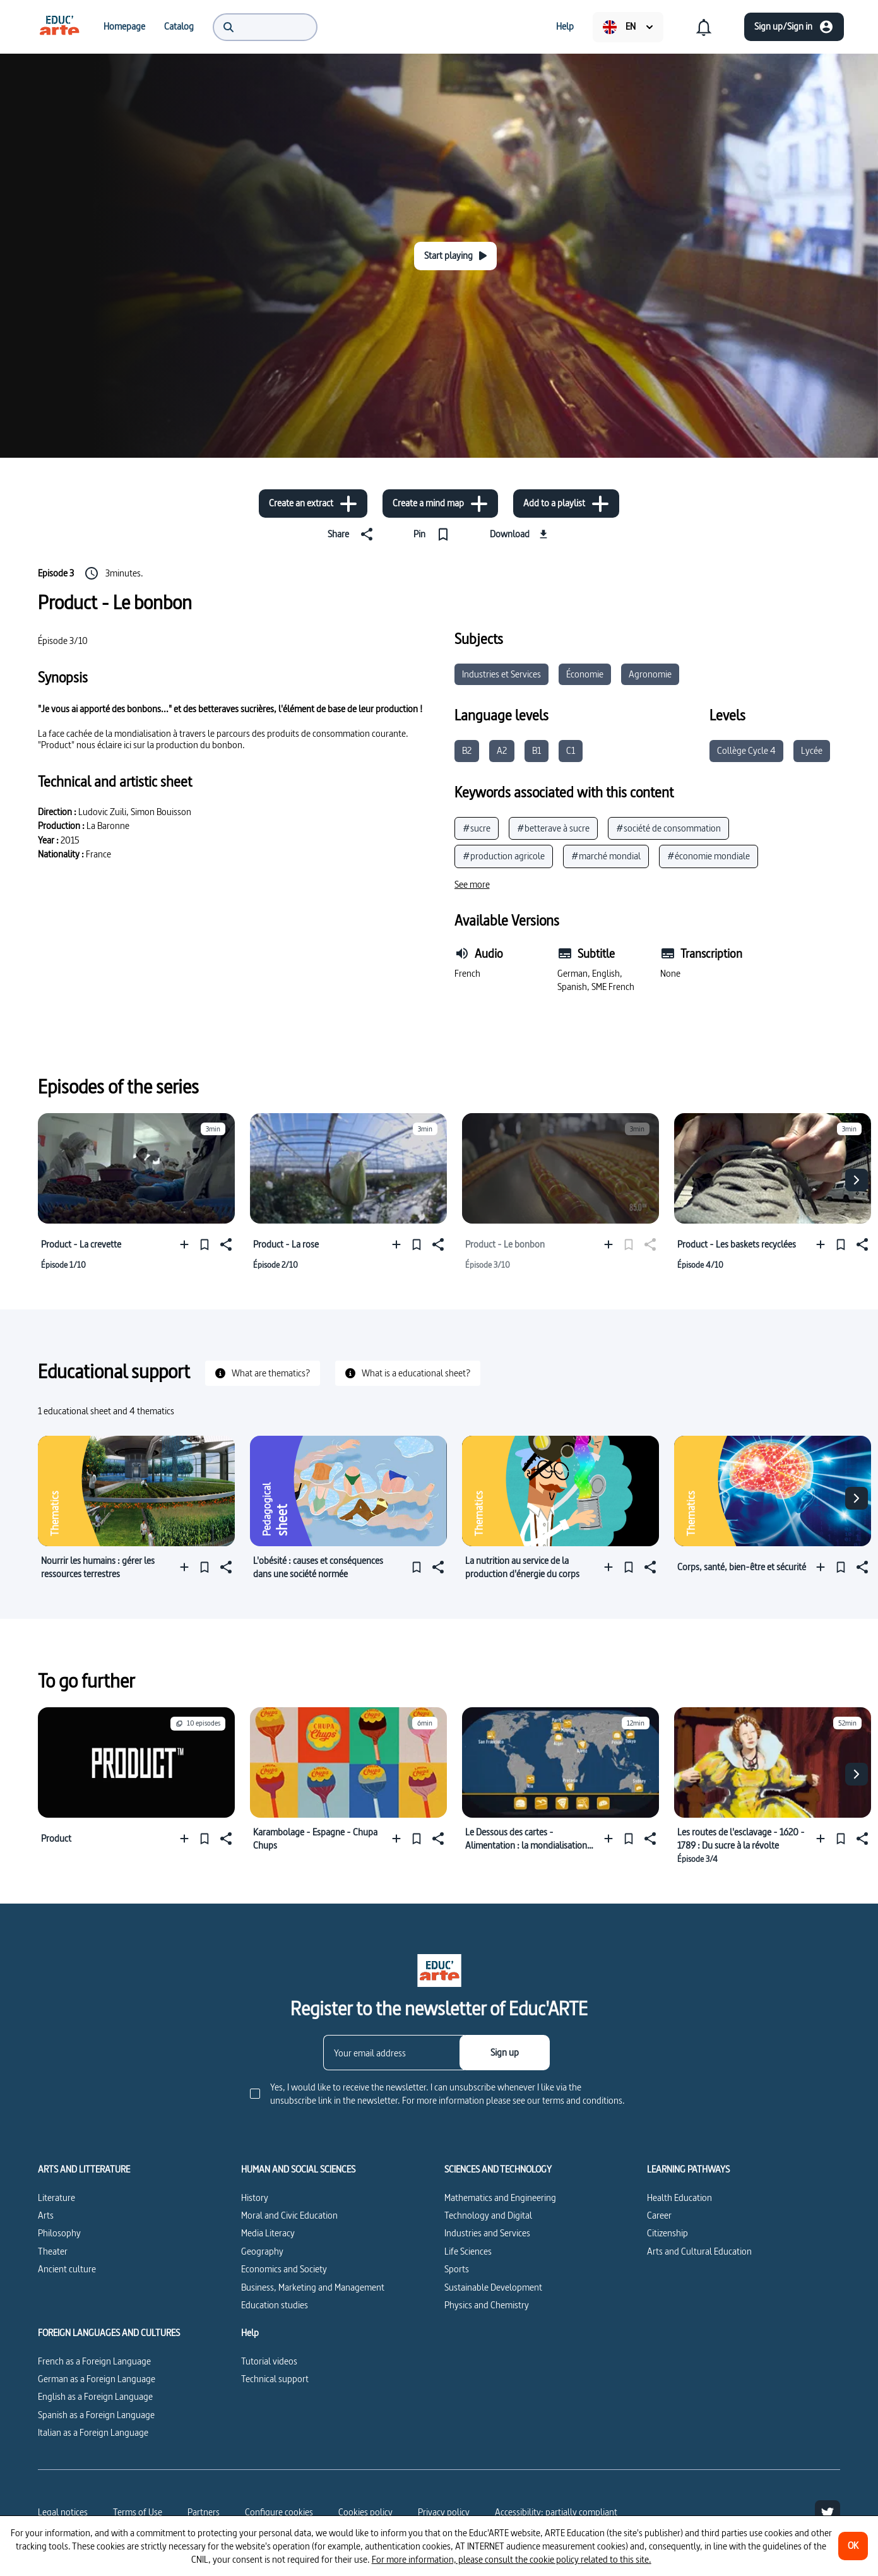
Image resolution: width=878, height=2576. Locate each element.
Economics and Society (284, 2268)
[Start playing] (455, 256)
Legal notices (63, 2512)
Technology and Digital (488, 2215)
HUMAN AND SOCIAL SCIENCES (298, 2169)
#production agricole (504, 855)
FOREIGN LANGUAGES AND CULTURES (109, 2333)
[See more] (472, 884)
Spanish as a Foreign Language (96, 2414)
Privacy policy (444, 2512)
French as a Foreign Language (94, 2361)
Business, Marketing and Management (312, 2287)
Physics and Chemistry (486, 2304)
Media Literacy (268, 2232)
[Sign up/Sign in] (794, 27)
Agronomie (650, 674)
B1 (536, 750)
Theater (53, 2251)
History (254, 2197)
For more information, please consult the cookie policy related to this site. (511, 2559)
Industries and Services (487, 2232)
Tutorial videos (269, 2361)
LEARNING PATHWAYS (688, 2169)
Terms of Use (137, 2512)
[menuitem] (59, 26)
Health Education (679, 2197)
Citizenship (667, 2232)
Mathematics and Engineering (500, 2197)
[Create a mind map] (440, 503)
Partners (203, 2512)
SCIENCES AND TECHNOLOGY (498, 2169)
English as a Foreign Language (95, 2396)
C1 (570, 750)
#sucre (476, 828)
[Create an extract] (313, 503)
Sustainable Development (493, 2287)
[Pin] (434, 534)
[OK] (853, 2546)
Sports (456, 2268)
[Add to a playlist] (566, 503)
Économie (584, 674)
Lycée (811, 750)
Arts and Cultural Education (699, 2251)
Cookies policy (365, 2512)
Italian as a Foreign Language (93, 2432)
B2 (467, 750)
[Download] (520, 534)
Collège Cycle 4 (746, 750)
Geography (262, 2251)
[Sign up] (505, 2052)
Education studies (274, 2304)
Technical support (275, 2378)
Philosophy (59, 2232)
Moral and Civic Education (289, 2215)
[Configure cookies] (279, 2512)
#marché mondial (606, 855)
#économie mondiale (708, 855)
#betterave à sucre (553, 828)
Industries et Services (501, 674)
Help (250, 2333)
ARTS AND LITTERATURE (84, 2169)
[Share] (352, 534)
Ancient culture (67, 2268)
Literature (56, 2197)
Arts (46, 2215)
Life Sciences (468, 2251)
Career (659, 2215)
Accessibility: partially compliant (556, 2512)
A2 (502, 750)
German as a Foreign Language (96, 2378)
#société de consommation (668, 828)
